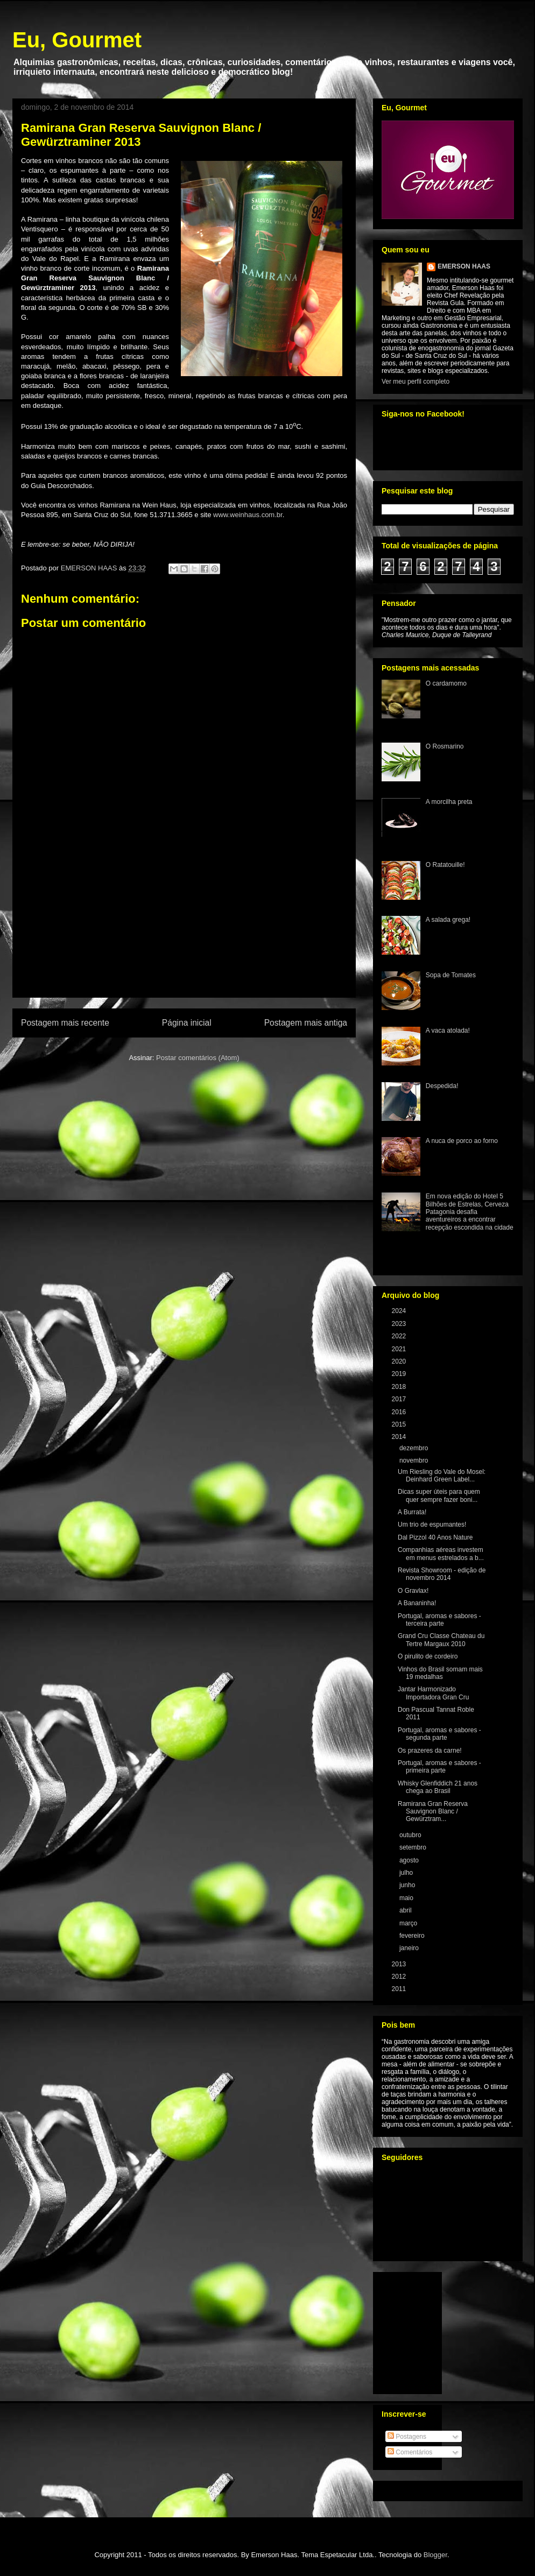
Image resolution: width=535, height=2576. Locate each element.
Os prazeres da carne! (430, 1750)
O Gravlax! (413, 1590)
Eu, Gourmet (77, 40)
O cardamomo (446, 683)
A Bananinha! (417, 1603)
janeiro (409, 1948)
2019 (400, 1374)
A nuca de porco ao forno (462, 1141)
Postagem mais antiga (305, 1022)
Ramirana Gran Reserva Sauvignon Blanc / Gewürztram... (433, 1811)
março (409, 1923)
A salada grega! (448, 919)
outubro (411, 1835)
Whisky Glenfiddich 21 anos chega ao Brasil (437, 1787)
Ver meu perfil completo (415, 381)
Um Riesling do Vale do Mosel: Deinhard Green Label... (441, 1475)
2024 (400, 1311)
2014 (400, 1437)
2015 (400, 1424)
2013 (400, 1964)
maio (407, 1898)
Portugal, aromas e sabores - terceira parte (439, 1619)
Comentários (410, 2452)
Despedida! (442, 1086)
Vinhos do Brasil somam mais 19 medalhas (440, 1673)
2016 (400, 1412)
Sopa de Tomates (451, 975)
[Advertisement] (184, 935)
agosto (409, 1860)
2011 (400, 1989)
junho (408, 1885)
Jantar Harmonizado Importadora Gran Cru (433, 1692)
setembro (413, 1847)
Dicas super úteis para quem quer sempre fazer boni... (439, 1495)
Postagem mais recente (65, 1022)
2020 (400, 1361)
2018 (400, 1387)
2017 (400, 1399)
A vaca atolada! (448, 1030)
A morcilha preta (449, 802)
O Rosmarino (445, 746)
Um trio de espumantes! (432, 1524)
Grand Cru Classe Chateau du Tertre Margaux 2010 (441, 1639)
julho (407, 1872)
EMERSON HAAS (464, 266)
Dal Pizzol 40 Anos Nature (435, 1537)
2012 (400, 1976)
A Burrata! (412, 1512)
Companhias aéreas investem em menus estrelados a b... (441, 1553)
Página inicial (187, 1022)
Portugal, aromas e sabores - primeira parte (439, 1766)
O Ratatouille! (445, 865)
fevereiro (412, 1935)
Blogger (435, 2555)
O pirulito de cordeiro (427, 1656)
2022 (400, 1336)
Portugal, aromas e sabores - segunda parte (439, 1733)
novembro (414, 1460)
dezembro (414, 1448)
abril (406, 1910)
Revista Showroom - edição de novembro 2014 (441, 1574)
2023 (400, 1324)
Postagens (407, 2436)
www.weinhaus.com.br (248, 515)
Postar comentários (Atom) (198, 1058)
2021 (400, 1349)
